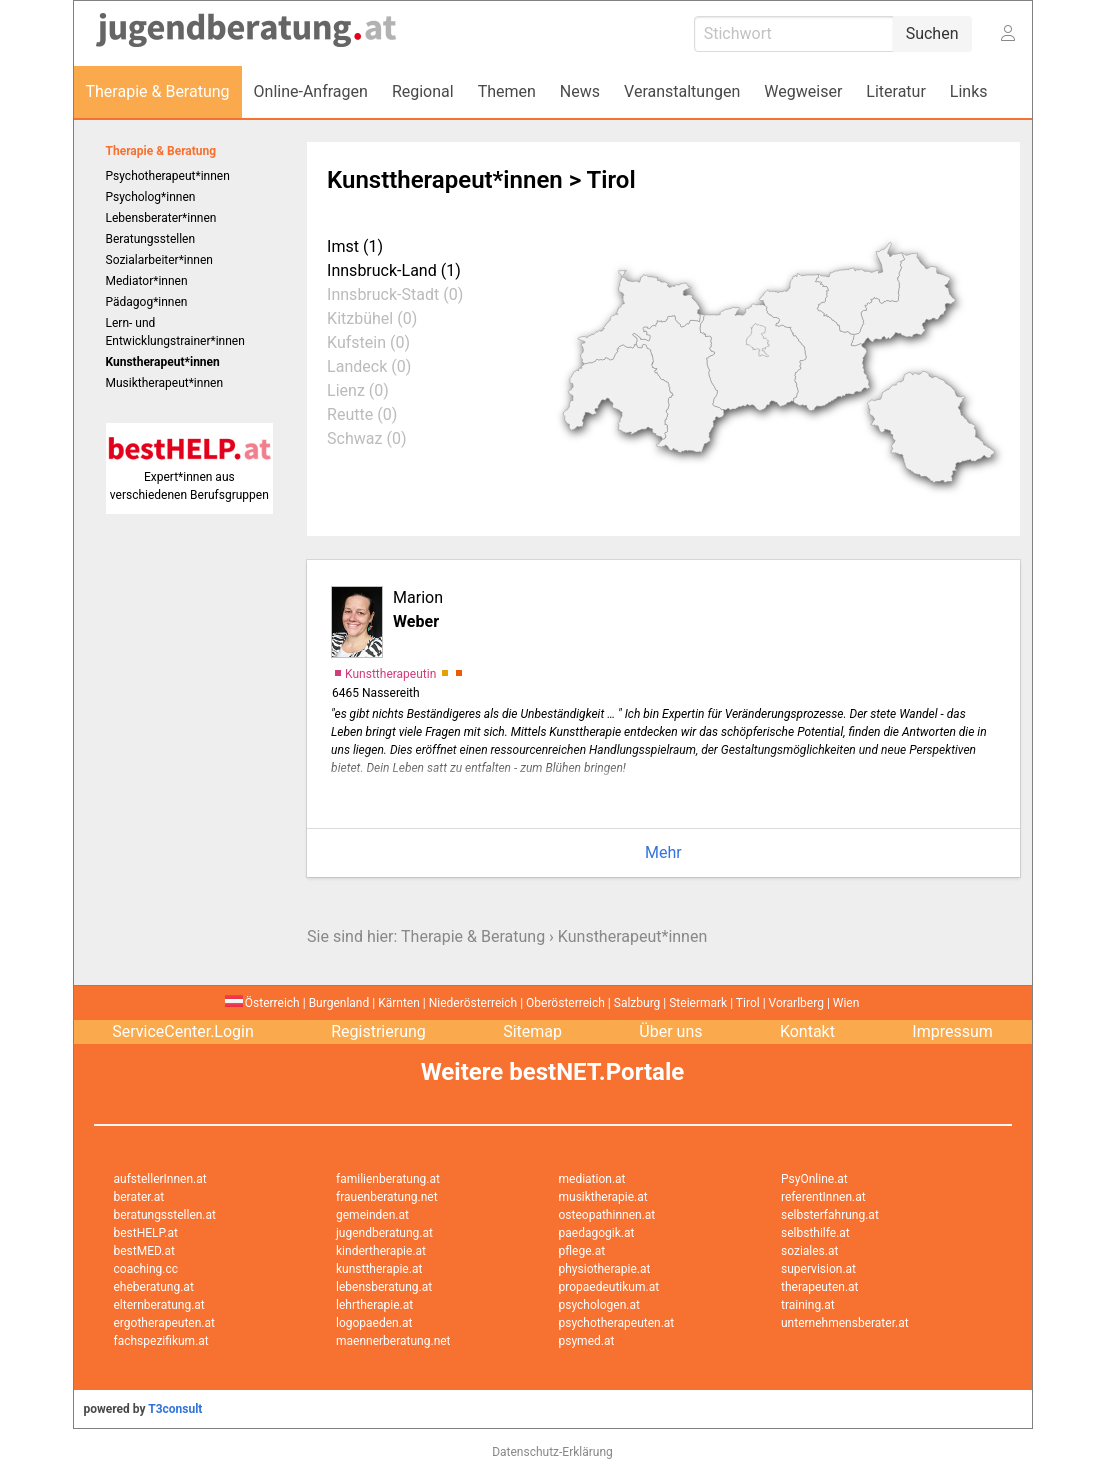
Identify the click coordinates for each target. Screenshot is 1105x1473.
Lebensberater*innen (161, 218)
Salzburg (637, 1003)
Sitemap (532, 1031)
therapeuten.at (820, 1287)
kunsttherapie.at (379, 1269)
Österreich (262, 1003)
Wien (846, 1003)
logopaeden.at (374, 1323)
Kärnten (399, 1003)
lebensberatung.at (384, 1287)
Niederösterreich (473, 1003)
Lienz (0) (358, 390)
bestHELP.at (146, 1233)
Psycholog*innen (151, 197)
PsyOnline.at (814, 1179)
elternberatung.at (159, 1305)
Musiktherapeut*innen (165, 383)
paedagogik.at (597, 1233)
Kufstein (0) (368, 342)
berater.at (139, 1197)
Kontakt (807, 1031)
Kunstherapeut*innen (632, 936)
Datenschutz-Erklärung (552, 1452)
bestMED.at (144, 1251)
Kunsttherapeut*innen (445, 180)
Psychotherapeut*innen (168, 176)
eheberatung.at (154, 1287)
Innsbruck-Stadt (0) (395, 294)
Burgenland (339, 1003)
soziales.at (809, 1251)
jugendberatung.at (384, 1233)
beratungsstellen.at (165, 1215)
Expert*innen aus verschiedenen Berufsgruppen (190, 477)
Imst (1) (355, 246)
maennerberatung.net (393, 1341)
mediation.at (592, 1179)
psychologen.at (599, 1305)
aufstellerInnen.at (160, 1179)
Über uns (670, 1031)
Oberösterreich (565, 1003)
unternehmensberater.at (845, 1323)
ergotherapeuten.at (164, 1323)
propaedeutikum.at (609, 1287)
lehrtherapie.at (374, 1305)
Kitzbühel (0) (372, 318)
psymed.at (587, 1341)
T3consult (175, 1409)
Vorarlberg (796, 1003)
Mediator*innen (147, 281)
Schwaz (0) (366, 438)
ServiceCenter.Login (183, 1031)
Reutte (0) (362, 414)
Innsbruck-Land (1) (394, 270)
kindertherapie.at (381, 1251)
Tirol (748, 1003)
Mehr (663, 852)
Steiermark (698, 1003)
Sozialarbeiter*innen (160, 260)
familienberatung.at (388, 1179)
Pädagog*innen (147, 302)
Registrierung (378, 1031)
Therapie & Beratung (161, 151)
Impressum (952, 1031)
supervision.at (818, 1269)
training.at (808, 1305)
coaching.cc (146, 1269)
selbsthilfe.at (815, 1233)
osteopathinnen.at (607, 1215)
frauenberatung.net (387, 1197)
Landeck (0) (369, 366)
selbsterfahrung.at (830, 1215)
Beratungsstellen (151, 239)
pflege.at (582, 1251)
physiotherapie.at (605, 1269)
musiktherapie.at (603, 1197)
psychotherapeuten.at (617, 1323)
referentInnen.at (823, 1197)
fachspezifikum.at (161, 1341)
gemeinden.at (372, 1215)
